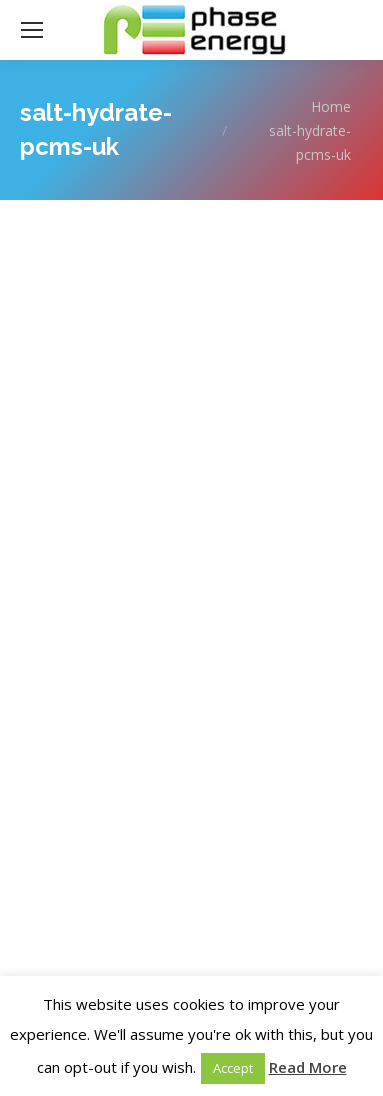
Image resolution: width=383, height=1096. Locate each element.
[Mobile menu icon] (32, 30)
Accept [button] (233, 1068)
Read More (308, 1067)
